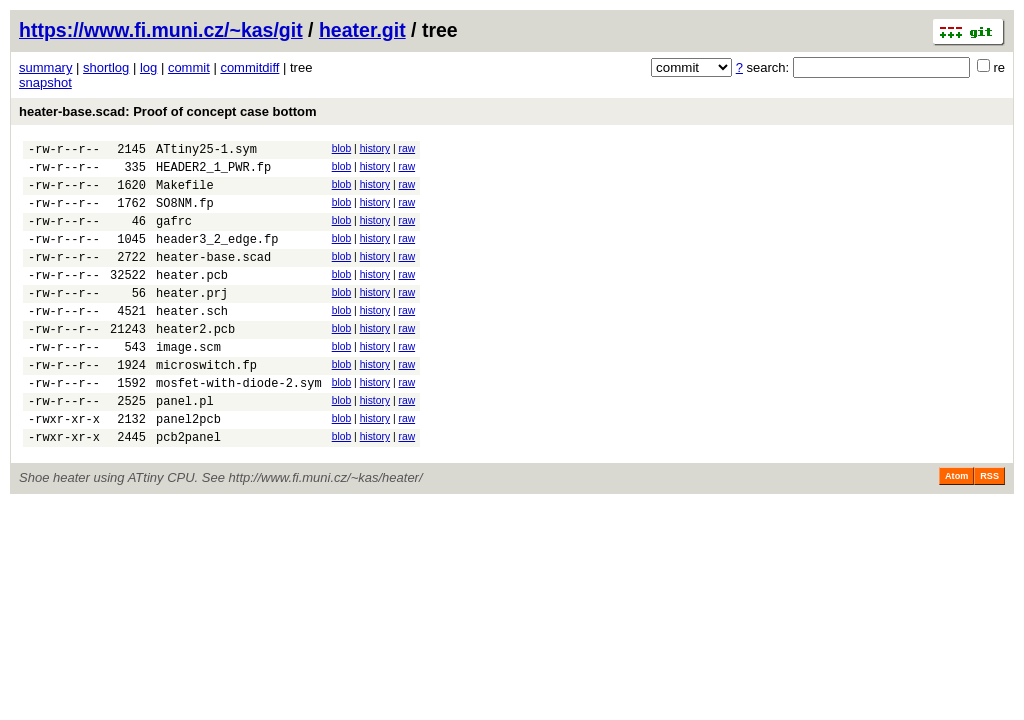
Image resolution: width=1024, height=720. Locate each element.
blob (342, 148)
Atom (956, 527)
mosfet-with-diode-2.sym (239, 424)
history (375, 148)
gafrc (174, 235)
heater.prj (192, 319)
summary (45, 67)
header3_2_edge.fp (217, 256)
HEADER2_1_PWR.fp (213, 172)
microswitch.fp (206, 403)
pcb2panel (188, 487)
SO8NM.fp (185, 214)
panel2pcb (188, 466)
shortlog (106, 67)
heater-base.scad (213, 277)
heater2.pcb (195, 361)
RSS (989, 527)
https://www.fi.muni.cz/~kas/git (161, 30)
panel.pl (185, 445)
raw (406, 148)
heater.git (362, 30)
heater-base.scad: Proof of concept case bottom (168, 111)
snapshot (45, 82)
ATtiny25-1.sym (206, 151)
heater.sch (192, 340)
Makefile (185, 193)
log (148, 67)
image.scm (188, 382)
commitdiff (249, 67)
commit (189, 67)
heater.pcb (192, 298)
